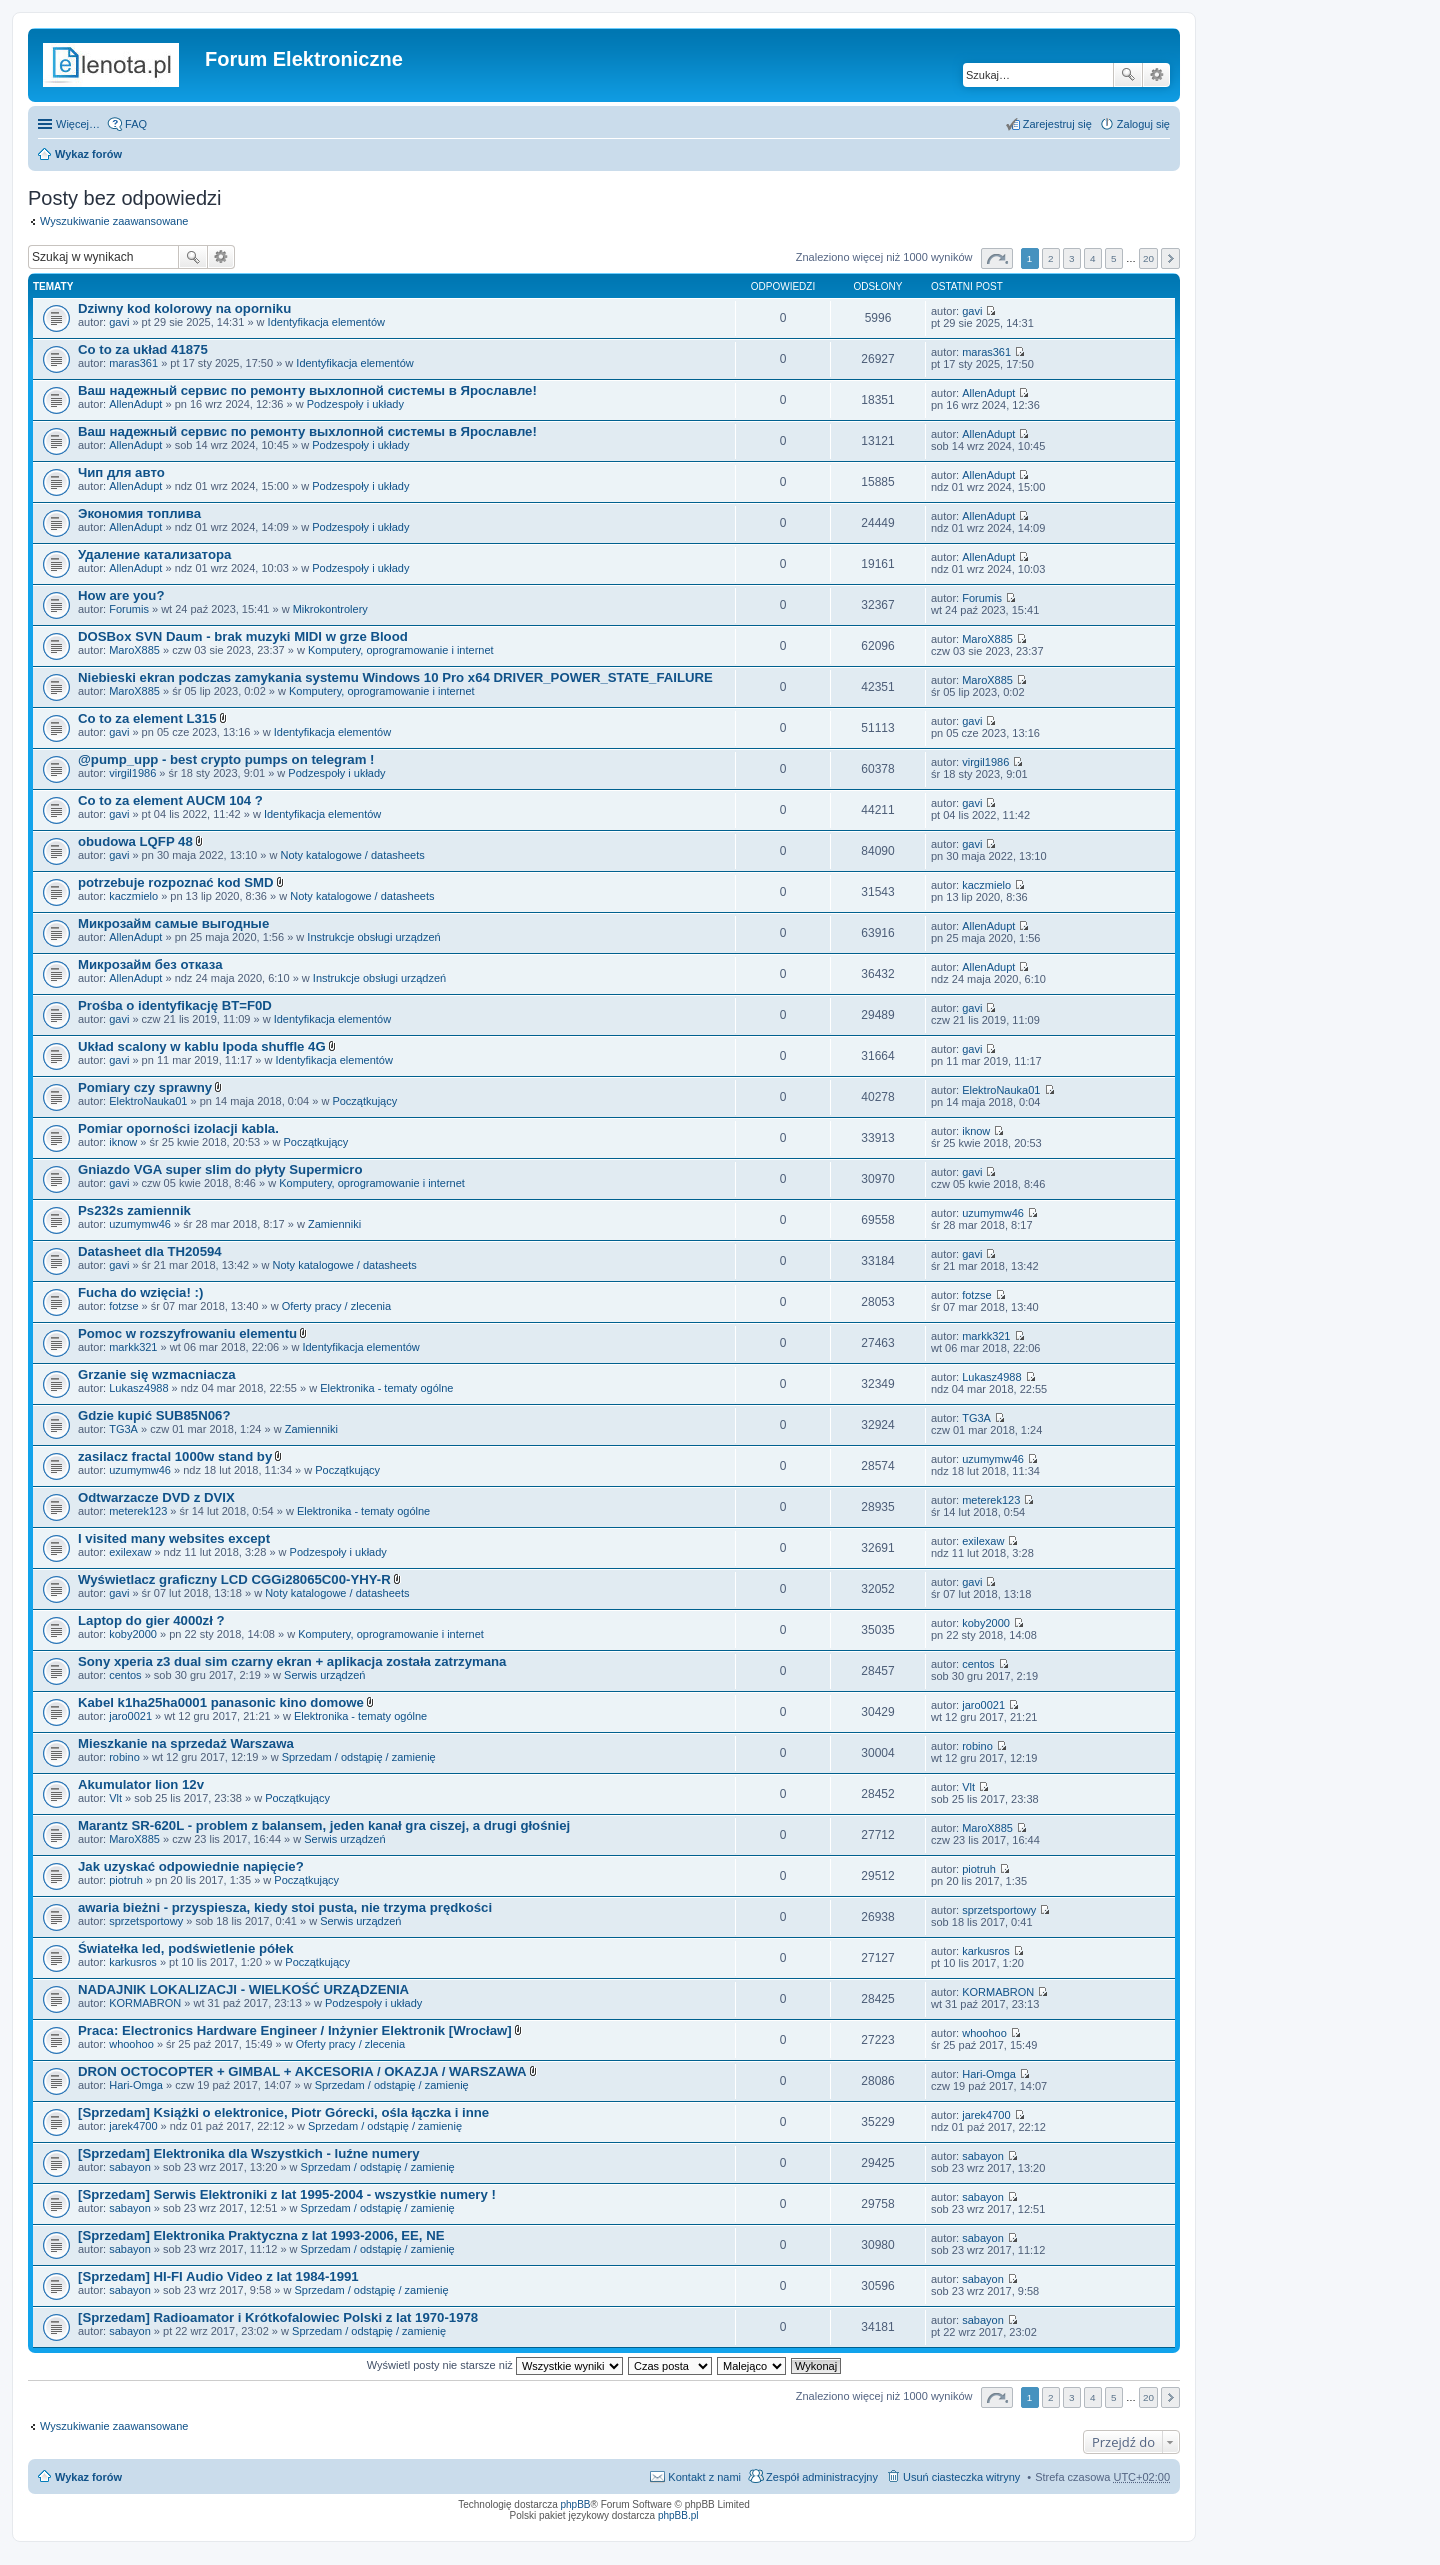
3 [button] (1072, 258)
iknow (123, 1142)
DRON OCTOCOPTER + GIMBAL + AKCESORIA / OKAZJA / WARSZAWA (302, 2071)
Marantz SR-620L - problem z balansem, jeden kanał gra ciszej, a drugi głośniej (324, 1825)
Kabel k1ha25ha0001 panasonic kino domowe (221, 1702)
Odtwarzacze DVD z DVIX (156, 1497)
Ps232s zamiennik (134, 1210)
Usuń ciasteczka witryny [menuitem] (961, 2477)
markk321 (133, 1347)
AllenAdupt (135, 404)
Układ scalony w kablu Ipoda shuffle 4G (202, 1046)
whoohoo (131, 2044)
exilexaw (130, 1552)
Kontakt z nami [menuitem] (704, 2477)
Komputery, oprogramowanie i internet (401, 650)
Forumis (129, 609)
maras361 (133, 363)
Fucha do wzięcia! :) (140, 1292)
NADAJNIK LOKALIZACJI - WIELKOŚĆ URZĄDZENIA (243, 1989)
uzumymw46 (140, 1224)
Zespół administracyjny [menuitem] (822, 2477)
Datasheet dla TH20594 (150, 1251)
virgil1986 (132, 773)
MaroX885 (134, 650)
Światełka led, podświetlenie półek (185, 1948)
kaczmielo (133, 896)
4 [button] (1093, 258)
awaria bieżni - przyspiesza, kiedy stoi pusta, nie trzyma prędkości (285, 1907)
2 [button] (1051, 258)
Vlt (115, 1798)
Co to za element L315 (147, 718)
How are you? (121, 595)
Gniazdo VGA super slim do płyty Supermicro (220, 1169)
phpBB (576, 2504)
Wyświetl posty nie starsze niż (495, 2365)
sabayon (130, 2167)
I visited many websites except (174, 1538)
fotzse (123, 1306)
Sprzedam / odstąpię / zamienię (359, 1757)
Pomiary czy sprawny (145, 1087)
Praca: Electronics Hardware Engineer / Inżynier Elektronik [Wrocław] (295, 2030)
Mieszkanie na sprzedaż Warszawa (186, 1743)
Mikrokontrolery (330, 609)
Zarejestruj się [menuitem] (1057, 124)
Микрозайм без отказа (150, 964)
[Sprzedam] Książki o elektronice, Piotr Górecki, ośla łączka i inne (283, 2112)
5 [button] (1114, 258)
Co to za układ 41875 (143, 349)
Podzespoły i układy (355, 404)
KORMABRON (145, 2003)
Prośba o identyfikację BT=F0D (175, 1005)
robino (124, 1757)
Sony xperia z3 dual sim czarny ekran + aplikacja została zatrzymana (292, 1661)
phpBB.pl (678, 2515)
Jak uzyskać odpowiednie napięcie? (191, 1866)
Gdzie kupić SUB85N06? (154, 1415)
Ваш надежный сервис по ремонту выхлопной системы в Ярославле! (307, 390)
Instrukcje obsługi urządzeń (373, 937)
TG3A (123, 1429)
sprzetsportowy (146, 1921)
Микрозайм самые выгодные (173, 923)
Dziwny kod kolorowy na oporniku (184, 308)
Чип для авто (121, 472)
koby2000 (133, 1634)
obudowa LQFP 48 (135, 841)
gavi (119, 322)
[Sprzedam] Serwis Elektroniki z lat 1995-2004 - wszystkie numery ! (287, 2194)
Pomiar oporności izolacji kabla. (178, 1128)
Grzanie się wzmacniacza (157, 1374)
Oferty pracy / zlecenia (336, 1306)
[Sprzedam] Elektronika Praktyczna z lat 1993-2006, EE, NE (261, 2235)
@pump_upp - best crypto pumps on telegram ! (226, 759)
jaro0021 (130, 1716)
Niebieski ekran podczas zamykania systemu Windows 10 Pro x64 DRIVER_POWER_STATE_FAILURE (395, 677)
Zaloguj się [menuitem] (1143, 124)
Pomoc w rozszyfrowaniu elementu (187, 1333)
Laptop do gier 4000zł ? (151, 1620)
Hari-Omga (136, 2085)
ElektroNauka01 (148, 1101)
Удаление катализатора (154, 554)
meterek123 (138, 1511)
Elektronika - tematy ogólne (386, 1388)
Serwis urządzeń (324, 1675)
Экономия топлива (139, 513)
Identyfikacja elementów (326, 322)
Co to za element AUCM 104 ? (170, 800)
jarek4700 (133, 2126)
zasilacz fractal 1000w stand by (175, 1456)
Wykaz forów (88, 154)
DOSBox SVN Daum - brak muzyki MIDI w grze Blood (243, 636)
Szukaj (1128, 75)
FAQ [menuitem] (136, 124)
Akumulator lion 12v (141, 1784)
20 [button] (1148, 258)
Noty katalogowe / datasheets (352, 855)
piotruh (126, 1880)
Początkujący (364, 1101)
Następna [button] (1170, 258)
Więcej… (78, 124)
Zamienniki (334, 1224)
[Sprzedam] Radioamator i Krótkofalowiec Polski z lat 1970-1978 (278, 2317)
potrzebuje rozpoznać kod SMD (176, 882)
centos (125, 1675)
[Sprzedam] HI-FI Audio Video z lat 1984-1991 (218, 2276)
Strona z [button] (997, 258)
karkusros (133, 1962)
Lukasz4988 (138, 1388)
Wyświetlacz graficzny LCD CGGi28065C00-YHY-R (234, 1579)
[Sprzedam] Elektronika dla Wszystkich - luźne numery (249, 2153)
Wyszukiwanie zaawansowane (1156, 75)
